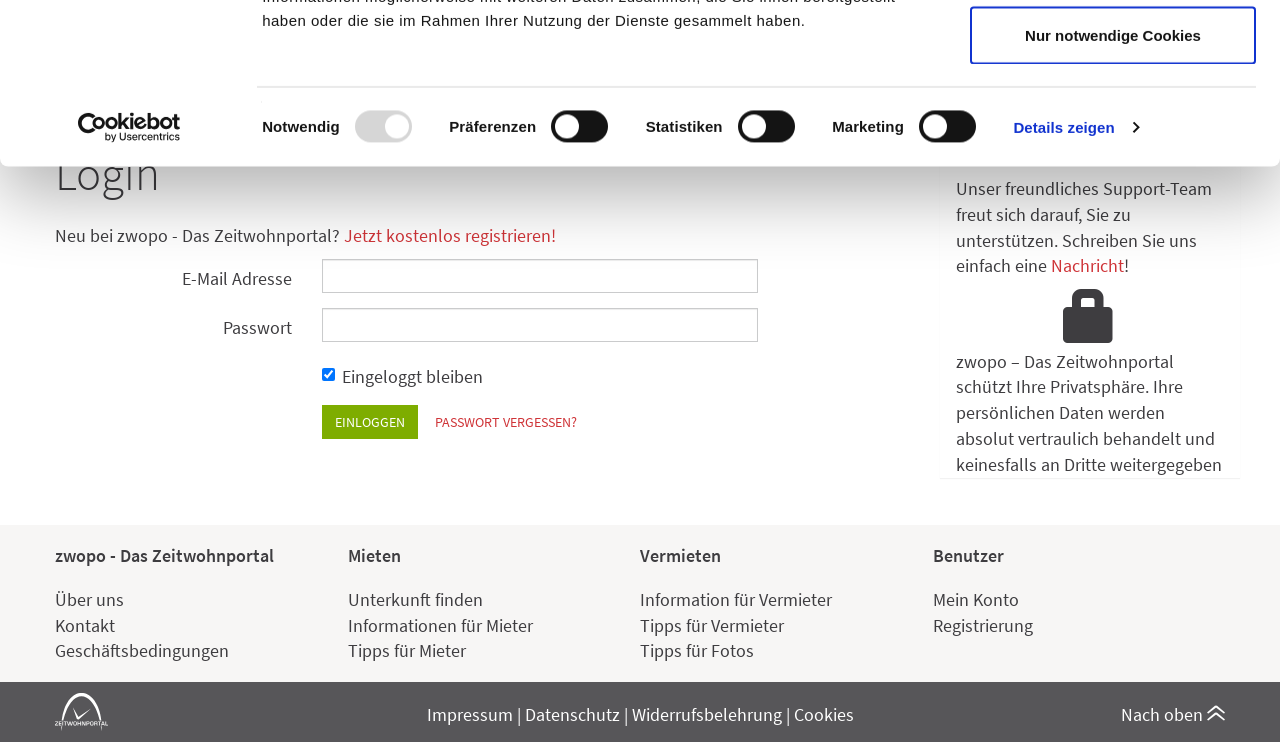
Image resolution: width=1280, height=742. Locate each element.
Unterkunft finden (415, 599)
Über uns (89, 599)
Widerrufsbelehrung (707, 714)
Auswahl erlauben (1113, 118)
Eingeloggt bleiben (402, 376)
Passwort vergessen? (506, 422)
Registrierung (983, 625)
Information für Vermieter (736, 599)
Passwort (257, 327)
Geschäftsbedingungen (142, 650)
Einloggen (370, 422)
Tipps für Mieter (407, 650)
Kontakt (85, 625)
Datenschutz (572, 714)
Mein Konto (976, 599)
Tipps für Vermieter (712, 625)
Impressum (470, 714)
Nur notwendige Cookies (1113, 183)
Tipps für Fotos (697, 650)
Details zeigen (1063, 275)
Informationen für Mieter (440, 625)
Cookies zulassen (1113, 52)
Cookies (824, 714)
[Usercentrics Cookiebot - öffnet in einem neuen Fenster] (129, 276)
